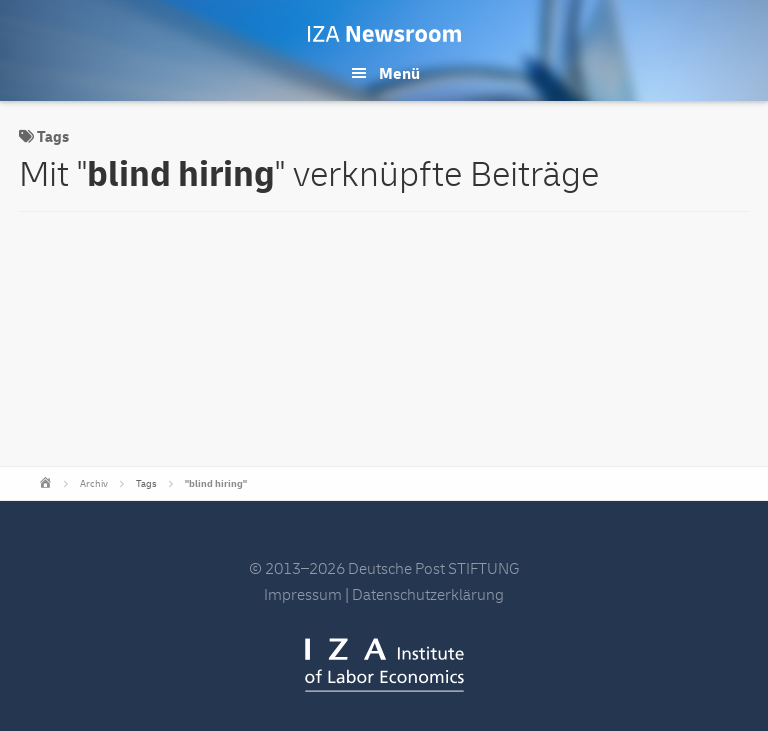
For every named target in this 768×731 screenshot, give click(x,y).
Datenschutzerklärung (428, 595)
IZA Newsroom (384, 34)
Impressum (303, 595)
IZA (384, 665)
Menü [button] (399, 74)
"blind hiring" (216, 484)
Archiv (94, 484)
